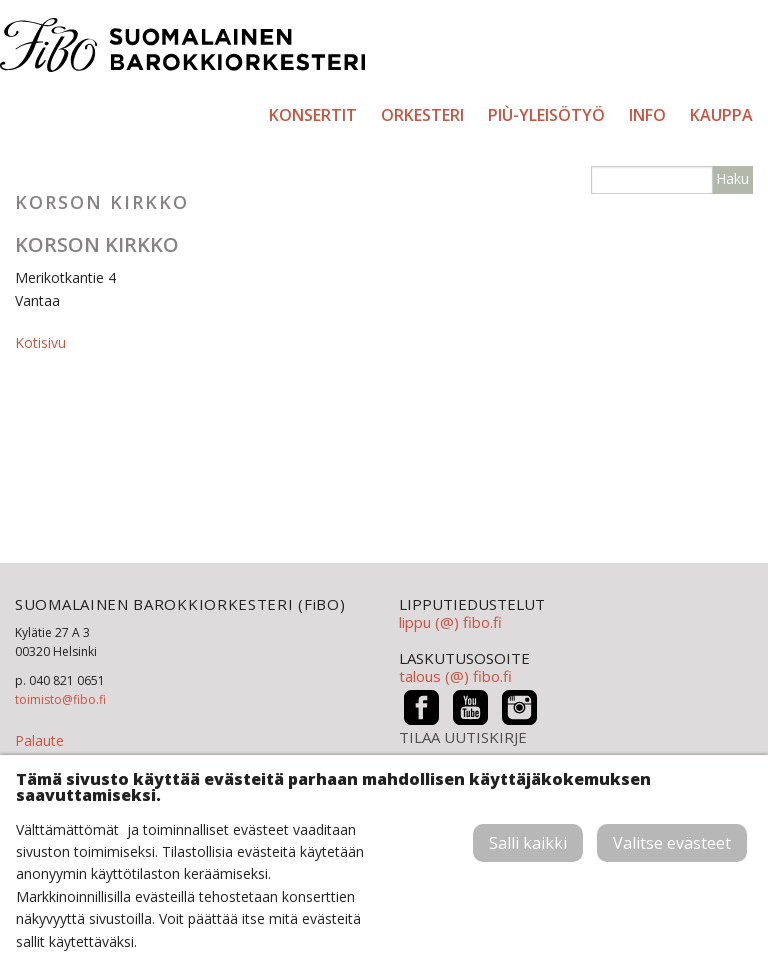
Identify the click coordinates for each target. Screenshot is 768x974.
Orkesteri (422, 115)
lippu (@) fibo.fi (450, 622)
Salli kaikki (528, 843)
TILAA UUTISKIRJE (463, 737)
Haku (732, 178)
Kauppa (721, 115)
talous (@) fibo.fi (455, 676)
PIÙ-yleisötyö (546, 115)
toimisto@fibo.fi (60, 699)
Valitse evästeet (672, 843)
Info (647, 115)
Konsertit (313, 115)
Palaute (39, 740)
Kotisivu (40, 342)
